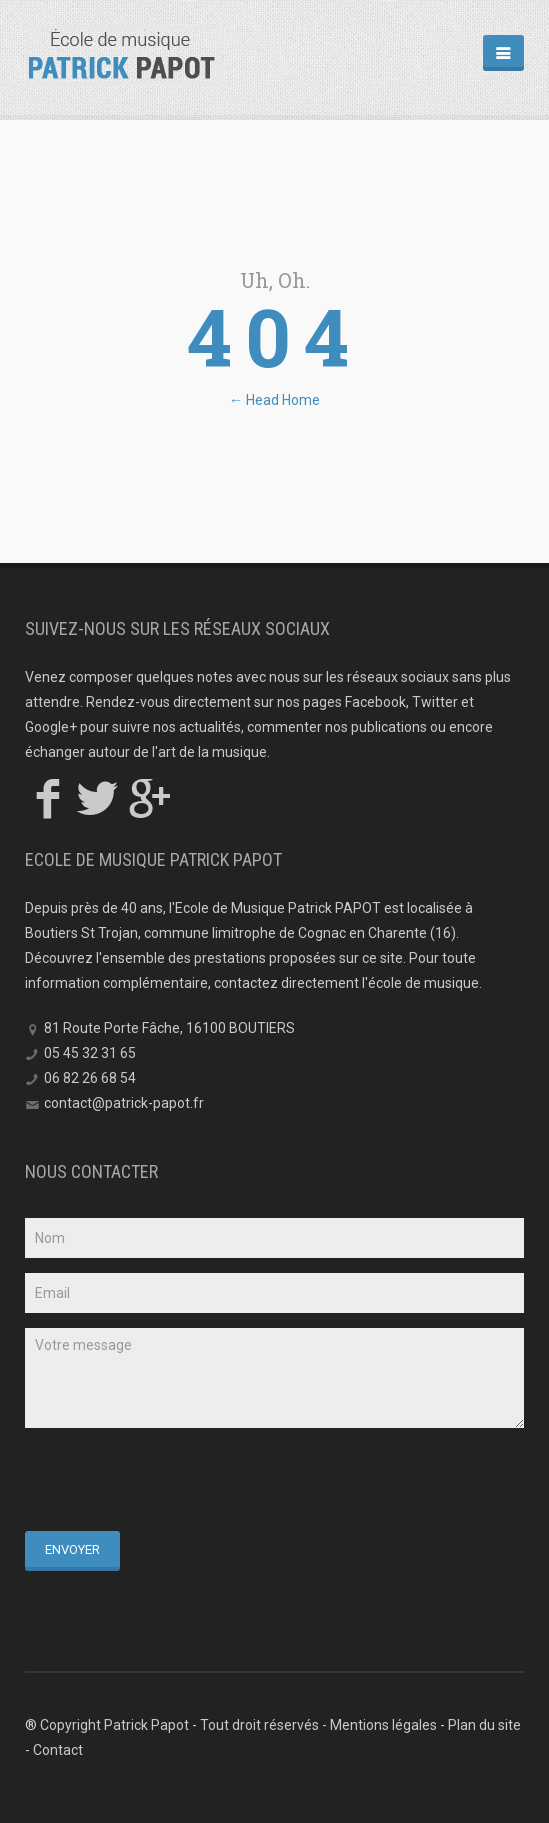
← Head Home (274, 400)
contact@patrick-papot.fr (124, 1103)
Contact (58, 1750)
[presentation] (177, 1482)
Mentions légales (383, 1725)
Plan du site (484, 1725)
